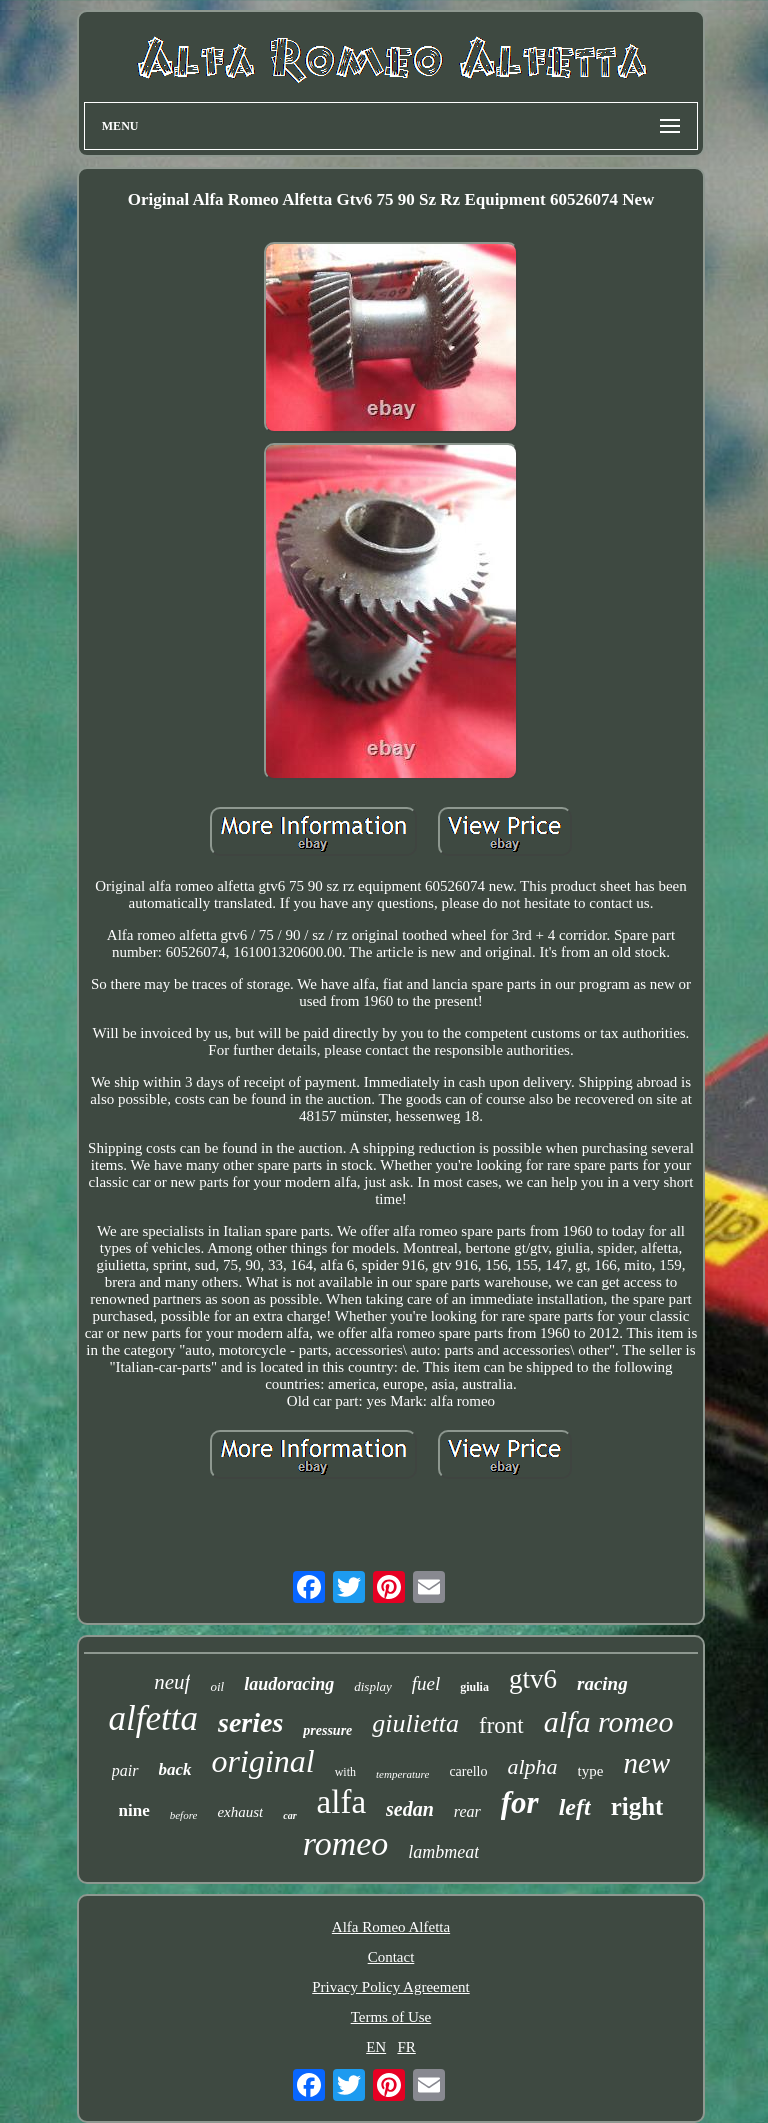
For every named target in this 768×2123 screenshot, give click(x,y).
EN (376, 2047)
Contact (391, 1957)
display (373, 1686)
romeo (346, 1843)
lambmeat (443, 1852)
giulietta (415, 1723)
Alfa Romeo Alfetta (391, 1927)
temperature (402, 1774)
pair (125, 1770)
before (184, 1815)
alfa (341, 1802)
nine (134, 1810)
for (520, 1802)
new (646, 1763)
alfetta (153, 1718)
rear (467, 1811)
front (501, 1725)
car (289, 1815)
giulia (474, 1687)
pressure (327, 1730)
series (250, 1722)
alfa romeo (609, 1721)
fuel (426, 1683)
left (575, 1807)
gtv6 (533, 1679)
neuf (172, 1682)
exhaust (240, 1812)
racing (602, 1683)
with (345, 1772)
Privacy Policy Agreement (390, 1987)
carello (468, 1771)
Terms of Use (391, 2017)
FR (406, 2047)
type (591, 1771)
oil (217, 1686)
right (637, 1806)
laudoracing (289, 1684)
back (175, 1769)
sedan (410, 1809)
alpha (532, 1766)
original (263, 1761)
